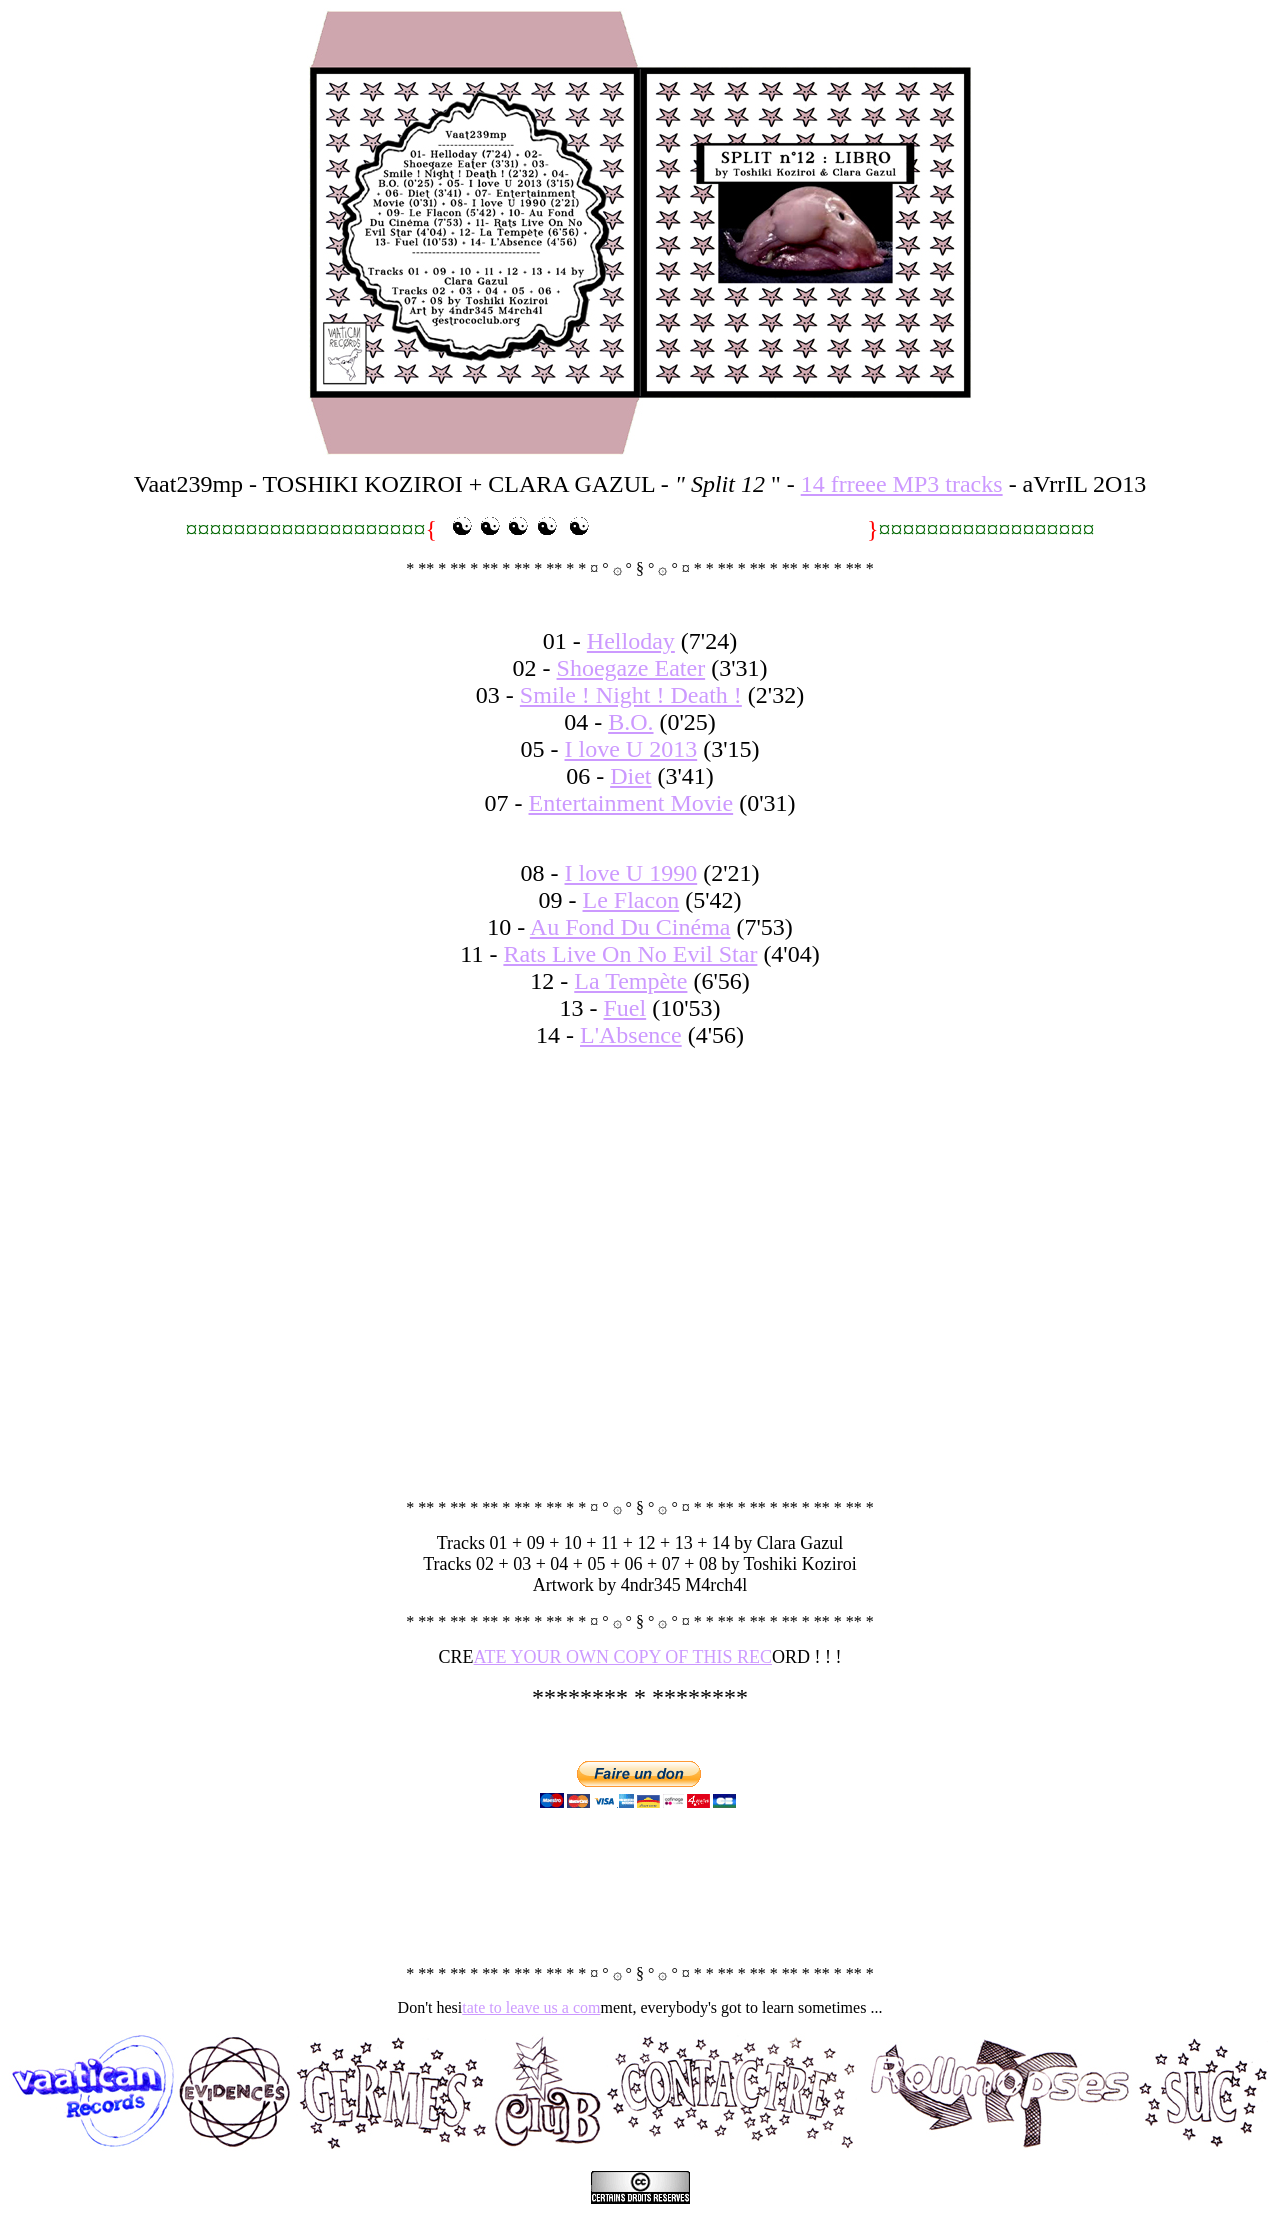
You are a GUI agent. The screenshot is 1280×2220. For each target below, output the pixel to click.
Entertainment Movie (631, 803)
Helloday (631, 641)
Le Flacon (631, 900)
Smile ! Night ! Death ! (631, 695)
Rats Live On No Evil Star (630, 954)
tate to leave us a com (531, 2007)
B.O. (630, 722)
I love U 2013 (631, 749)
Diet (630, 776)
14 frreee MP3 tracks (902, 484)
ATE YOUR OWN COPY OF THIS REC (623, 1657)
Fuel (625, 1008)
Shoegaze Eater (631, 668)
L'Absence (631, 1035)
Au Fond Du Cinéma (630, 927)
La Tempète (630, 981)
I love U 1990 (631, 873)
